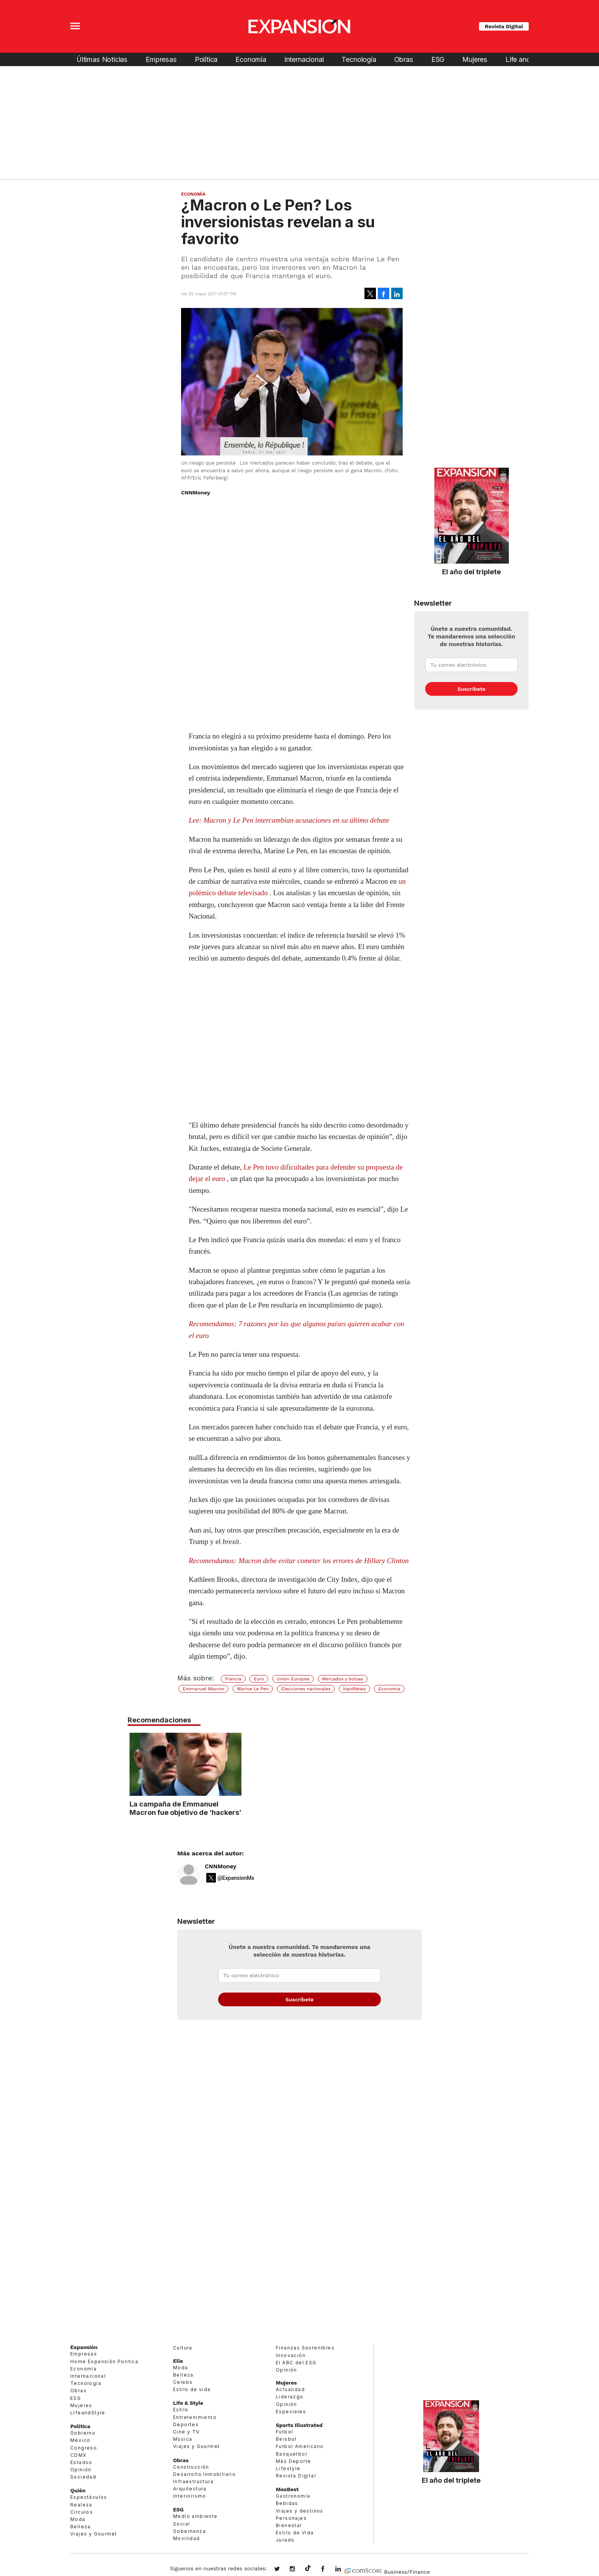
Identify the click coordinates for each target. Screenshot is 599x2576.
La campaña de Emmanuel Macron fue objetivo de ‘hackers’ (299, 1808)
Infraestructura (193, 2481)
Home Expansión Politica (104, 2361)
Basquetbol (291, 2454)
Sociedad (83, 2477)
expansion (343, 2569)
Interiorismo (189, 2496)
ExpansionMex (328, 2569)
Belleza (80, 2526)
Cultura (183, 2348)
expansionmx (282, 2569)
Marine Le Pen (253, 1688)
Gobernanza (189, 2531)
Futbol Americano (300, 2446)
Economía (250, 59)
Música (182, 2439)
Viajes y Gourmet (93, 2534)
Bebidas (287, 2503)
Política (206, 59)
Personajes (291, 2518)
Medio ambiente (195, 2516)
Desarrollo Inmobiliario (204, 2474)
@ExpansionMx (235, 1878)
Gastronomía (293, 2496)
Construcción (191, 2467)
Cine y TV (186, 2432)
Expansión (83, 2347)
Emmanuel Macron (203, 1688)
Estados (81, 2462)
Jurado (285, 2540)
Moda (78, 2519)
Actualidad (290, 2389)
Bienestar (289, 2525)
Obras (403, 59)
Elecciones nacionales (305, 1688)
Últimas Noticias (102, 59)
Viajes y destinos (300, 2511)
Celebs (183, 2382)
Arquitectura (190, 2489)
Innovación (291, 2355)
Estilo (180, 2409)
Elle (178, 2361)
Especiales (291, 2411)
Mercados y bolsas (342, 1679)
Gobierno (83, 2433)
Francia (233, 1679)
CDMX (78, 2455)
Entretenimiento (195, 2417)
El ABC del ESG (296, 2362)
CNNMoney (220, 1866)
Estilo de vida (192, 2389)
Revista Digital (504, 26)
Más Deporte (293, 2461)
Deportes (186, 2424)
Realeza (81, 2505)
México (80, 2440)
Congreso (83, 2448)
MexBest (287, 2489)
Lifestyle (288, 2468)
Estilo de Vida (295, 2532)
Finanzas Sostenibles (305, 2348)
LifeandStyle (87, 2413)
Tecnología (359, 59)
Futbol (284, 2432)
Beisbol (286, 2439)
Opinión (81, 2469)
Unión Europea (293, 1679)
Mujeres (474, 59)
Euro (259, 1679)
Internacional (304, 59)
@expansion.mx (308, 2568)
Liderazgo (290, 2396)
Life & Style (188, 2403)
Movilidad (186, 2538)
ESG (437, 59)
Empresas (161, 59)
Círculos (81, 2512)
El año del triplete (471, 571)
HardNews (354, 1688)
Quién (78, 2490)
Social (181, 2524)
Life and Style (526, 59)
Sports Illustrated (299, 2425)
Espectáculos (88, 2497)
